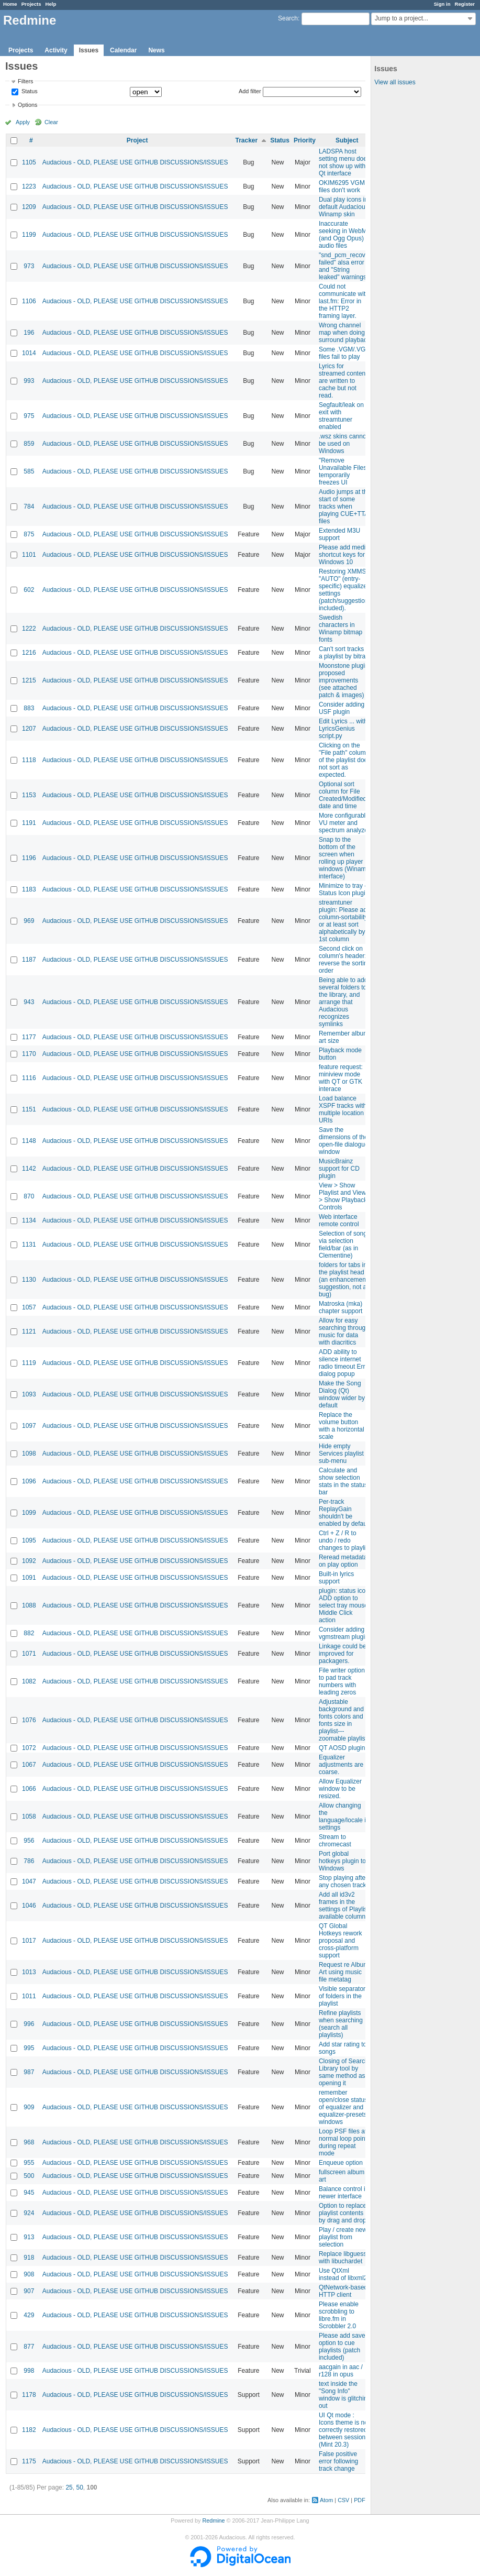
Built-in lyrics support (336, 1577)
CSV (343, 2500)
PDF (359, 2500)
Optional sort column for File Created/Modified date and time (342, 795)
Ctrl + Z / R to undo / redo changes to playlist (345, 1540)
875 (29, 534)
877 (29, 2346)
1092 (29, 1561)
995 (29, 2048)
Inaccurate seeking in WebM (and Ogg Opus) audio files (343, 234)
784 (29, 506)
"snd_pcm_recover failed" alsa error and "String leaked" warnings (345, 266)
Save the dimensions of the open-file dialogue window (344, 1140)
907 (29, 2291)
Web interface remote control (339, 1220)
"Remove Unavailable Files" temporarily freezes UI (344, 471)
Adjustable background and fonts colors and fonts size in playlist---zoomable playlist (343, 1720)
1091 (29, 1577)
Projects (31, 4)
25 (68, 2487)
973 (29, 266)
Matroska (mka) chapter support (340, 1307)
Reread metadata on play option (343, 1561)
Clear (51, 122)
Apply (23, 122)
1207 (29, 728)
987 (29, 2072)
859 (29, 443)
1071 (29, 1653)
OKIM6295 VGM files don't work (342, 186)
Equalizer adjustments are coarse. (341, 1765)
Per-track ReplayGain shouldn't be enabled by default (344, 1512)
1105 (29, 162)
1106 (29, 301)
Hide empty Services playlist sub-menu (341, 1454)
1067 (29, 1764)
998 (29, 2370)
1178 (29, 2394)
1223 (29, 186)
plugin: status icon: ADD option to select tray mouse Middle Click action (345, 1605)
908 (29, 2274)
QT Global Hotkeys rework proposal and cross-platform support (340, 1940)
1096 (29, 1481)
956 (29, 1840)
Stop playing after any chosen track (343, 1881)
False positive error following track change (338, 2461)
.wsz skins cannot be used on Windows (343, 444)
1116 (29, 1078)
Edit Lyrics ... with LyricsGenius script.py (343, 729)
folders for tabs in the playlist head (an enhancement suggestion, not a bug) (343, 1279)
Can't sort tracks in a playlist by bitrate (345, 652)
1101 (29, 554)
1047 (29, 1881)
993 (29, 380)
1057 (29, 1307)
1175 (29, 2461)
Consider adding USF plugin (341, 708)
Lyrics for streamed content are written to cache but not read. (343, 380)
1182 (29, 2430)
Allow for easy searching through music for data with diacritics (344, 1331)
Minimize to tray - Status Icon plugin (344, 889)
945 (29, 2192)
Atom (326, 2500)
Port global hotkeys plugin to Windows (342, 1861)
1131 (29, 1244)
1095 (29, 1540)
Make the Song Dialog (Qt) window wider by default (342, 1394)
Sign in (442, 4)
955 (29, 2162)
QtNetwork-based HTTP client (343, 2291)
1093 (29, 1394)
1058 (29, 1816)
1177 (29, 1037)
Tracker (246, 140)
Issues (88, 50)
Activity (55, 50)
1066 (29, 1788)
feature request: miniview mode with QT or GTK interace (341, 1078)
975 (29, 416)
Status (29, 92)
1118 (29, 760)
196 (29, 332)
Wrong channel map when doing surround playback (344, 333)
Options (27, 105)
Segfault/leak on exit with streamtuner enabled (341, 416)
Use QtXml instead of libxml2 (343, 2274)
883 (29, 708)
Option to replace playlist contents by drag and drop (342, 2213)
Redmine (213, 2520)
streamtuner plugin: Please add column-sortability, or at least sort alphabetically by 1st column (345, 921)
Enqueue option (341, 2162)
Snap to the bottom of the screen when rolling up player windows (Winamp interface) (344, 858)
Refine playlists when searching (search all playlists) (341, 2024)
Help (51, 4)
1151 (29, 1109)
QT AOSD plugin (342, 1748)
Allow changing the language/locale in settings (344, 1816)
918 (29, 2257)
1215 (29, 680)
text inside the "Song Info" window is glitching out (345, 2394)
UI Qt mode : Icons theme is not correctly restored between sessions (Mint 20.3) (344, 2430)
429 (29, 2315)
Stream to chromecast (335, 1840)
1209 (29, 207)
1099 (29, 1512)
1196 (29, 858)
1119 (29, 1363)
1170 (29, 1054)
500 (29, 2175)
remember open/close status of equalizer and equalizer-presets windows (343, 2107)
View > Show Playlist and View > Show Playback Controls (343, 1196)
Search (288, 18)
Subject (347, 140)
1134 (29, 1220)
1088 (29, 1605)
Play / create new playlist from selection (343, 2237)
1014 (29, 353)
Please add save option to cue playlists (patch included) (342, 2346)
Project (137, 140)
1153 (29, 795)
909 (29, 2107)
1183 (29, 889)
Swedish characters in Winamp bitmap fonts (340, 628)
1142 (29, 1168)
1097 (29, 1425)
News (156, 50)
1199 (29, 234)
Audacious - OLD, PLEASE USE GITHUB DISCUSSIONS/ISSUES (135, 162)
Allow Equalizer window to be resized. (340, 1789)
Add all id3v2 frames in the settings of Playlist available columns (344, 1905)
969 (29, 920)
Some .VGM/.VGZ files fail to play (344, 353)
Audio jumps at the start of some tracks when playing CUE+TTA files (345, 506)
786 (29, 1861)
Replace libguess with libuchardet (342, 2257)
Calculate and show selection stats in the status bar (343, 1481)
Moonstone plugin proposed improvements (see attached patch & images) (344, 680)
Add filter (250, 91)
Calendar (123, 50)
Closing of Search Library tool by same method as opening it (344, 2072)
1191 (29, 823)
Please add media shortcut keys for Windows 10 (344, 555)
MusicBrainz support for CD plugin (339, 1169)
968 (29, 2142)
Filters (25, 81)
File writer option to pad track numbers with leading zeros (342, 1681)
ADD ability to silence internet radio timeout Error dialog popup (345, 1363)
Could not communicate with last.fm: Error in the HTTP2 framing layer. (344, 301)
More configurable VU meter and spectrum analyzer (344, 823)
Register (465, 4)
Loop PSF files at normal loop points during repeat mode (344, 2142)
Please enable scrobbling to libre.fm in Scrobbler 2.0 (339, 2315)
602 (29, 589)
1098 (29, 1453)
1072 (29, 1748)
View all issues (394, 82)
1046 (29, 1905)
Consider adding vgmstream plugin (344, 1633)
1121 (29, 1331)
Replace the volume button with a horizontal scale (341, 1425)
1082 (29, 1681)
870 (29, 1196)
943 (29, 1002)
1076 (29, 1720)
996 (29, 2024)
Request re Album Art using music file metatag (344, 1972)
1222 (29, 628)
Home (10, 4)
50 (79, 2487)
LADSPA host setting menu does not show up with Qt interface (344, 162)
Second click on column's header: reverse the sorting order (345, 959)
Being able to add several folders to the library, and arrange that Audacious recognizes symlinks (343, 1002)
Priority (305, 140)
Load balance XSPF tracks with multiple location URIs (342, 1109)
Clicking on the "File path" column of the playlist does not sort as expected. (345, 760)
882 (29, 1633)
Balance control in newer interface (344, 2192)
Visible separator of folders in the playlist (342, 1996)
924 (29, 2213)
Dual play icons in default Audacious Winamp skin (344, 207)
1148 (29, 1140)
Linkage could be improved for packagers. (342, 1654)
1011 (29, 1996)
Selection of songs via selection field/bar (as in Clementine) (344, 1244)
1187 (29, 959)
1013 (29, 1972)
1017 (29, 1940)
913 (29, 2237)
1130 (29, 1279)
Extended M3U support (339, 534)
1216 (29, 652)
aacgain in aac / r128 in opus (341, 2370)
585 (29, 471)
